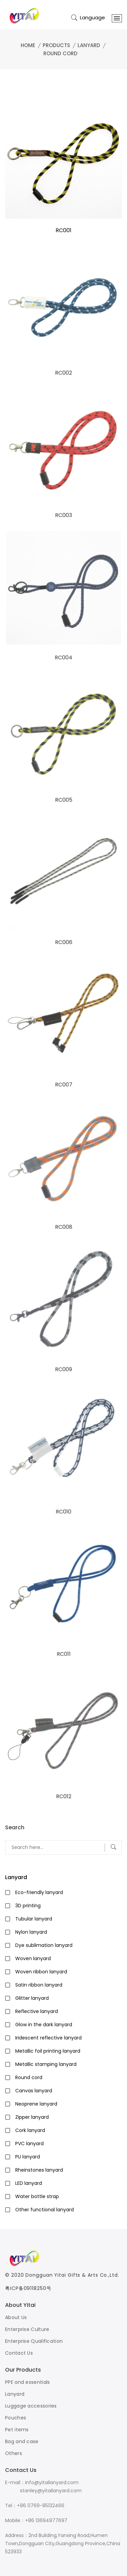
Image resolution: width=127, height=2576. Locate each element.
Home (28, 45)
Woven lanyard (33, 1958)
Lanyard (89, 45)
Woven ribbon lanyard (41, 1971)
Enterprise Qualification (34, 2341)
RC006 (64, 942)
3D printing (28, 1905)
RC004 (63, 657)
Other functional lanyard (44, 2209)
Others (13, 2453)
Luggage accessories (31, 2405)
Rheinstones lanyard (39, 2170)
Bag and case (22, 2441)
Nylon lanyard (31, 1932)
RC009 (63, 1369)
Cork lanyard (30, 2130)
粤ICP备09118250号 (28, 2288)
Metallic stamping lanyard (46, 2064)
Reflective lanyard (36, 2011)
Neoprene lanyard (36, 2103)
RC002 (63, 373)
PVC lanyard (29, 2143)
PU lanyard (27, 2156)
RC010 (63, 1511)
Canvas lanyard (33, 2090)
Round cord (60, 53)
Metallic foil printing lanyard (47, 2051)
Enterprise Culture (27, 2329)
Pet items (17, 2429)
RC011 (63, 1654)
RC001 (63, 230)
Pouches (15, 2417)
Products (56, 45)
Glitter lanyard (32, 1998)
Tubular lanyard (33, 1918)
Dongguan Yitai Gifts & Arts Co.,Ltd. (72, 2275)
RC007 (64, 1084)
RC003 (63, 515)
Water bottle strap (37, 2196)
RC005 (64, 800)
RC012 (63, 1796)
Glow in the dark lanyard (43, 2024)
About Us (16, 2317)
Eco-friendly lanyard (39, 1892)
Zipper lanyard (32, 2117)
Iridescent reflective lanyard (48, 2037)
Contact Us (19, 2353)
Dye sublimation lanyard (43, 1945)
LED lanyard (28, 2183)
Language (92, 17)
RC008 (64, 1227)
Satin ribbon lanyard (38, 1984)
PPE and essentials (27, 2382)
